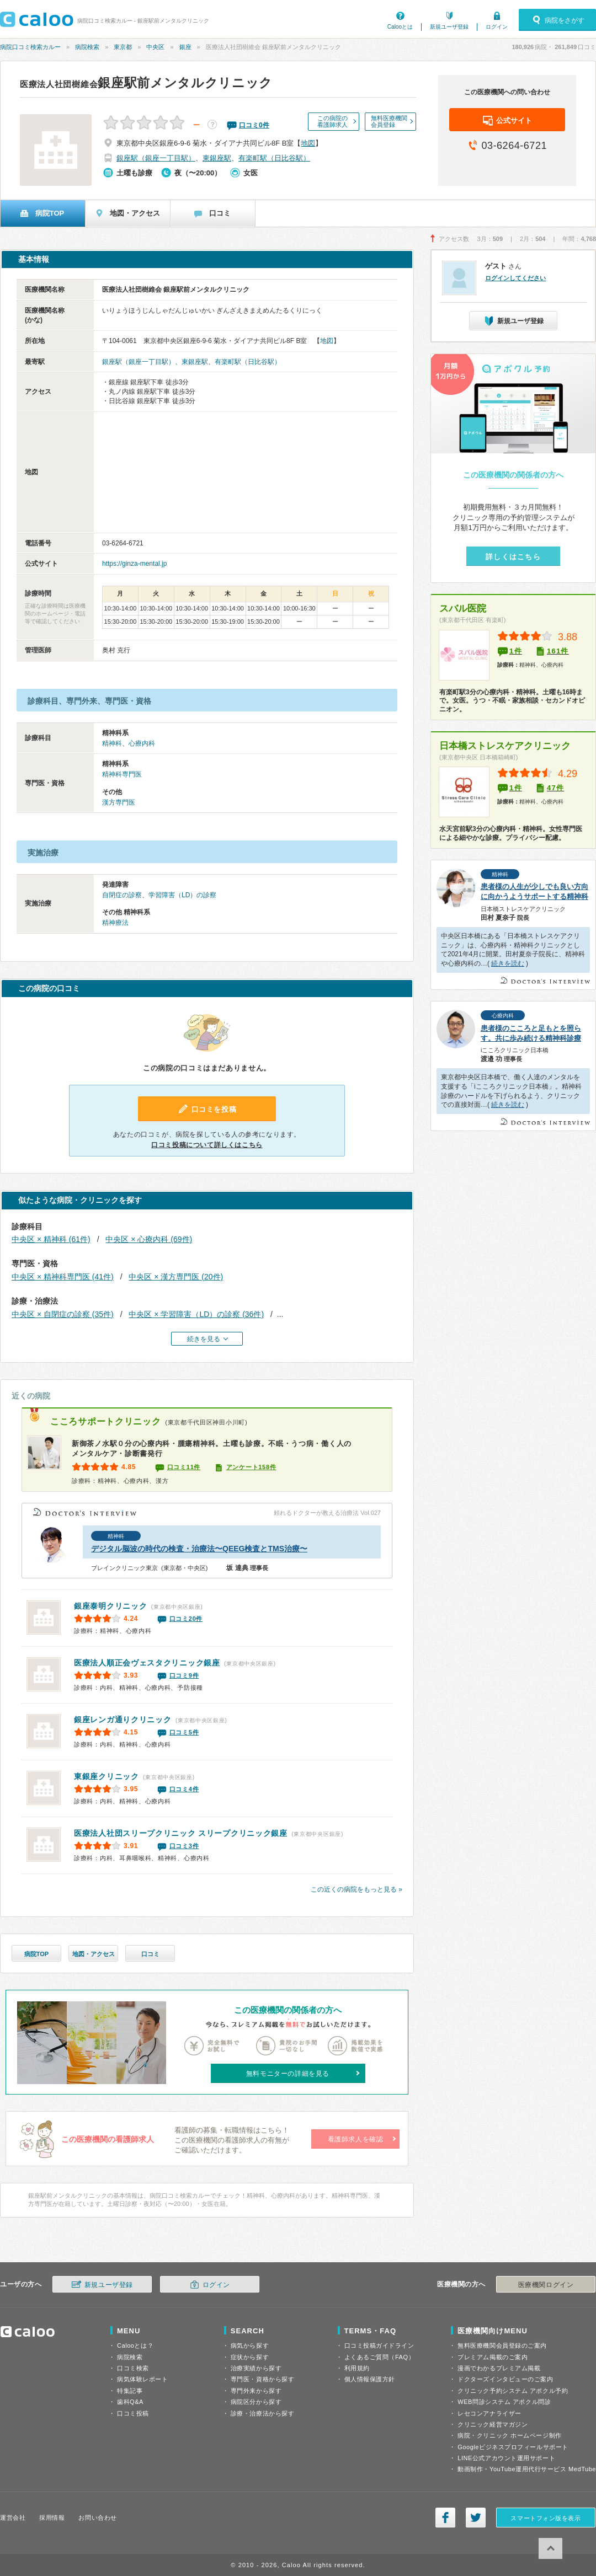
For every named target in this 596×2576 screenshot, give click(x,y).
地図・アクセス (93, 1954)
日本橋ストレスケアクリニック (505, 746)
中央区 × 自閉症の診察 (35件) (63, 1314)
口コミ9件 (184, 1675)
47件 (555, 788)
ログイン (497, 27)
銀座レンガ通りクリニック (122, 1719)
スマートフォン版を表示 (545, 2518)
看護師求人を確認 (356, 2139)
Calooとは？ (135, 2345)
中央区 (155, 47)
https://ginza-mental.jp (134, 563)
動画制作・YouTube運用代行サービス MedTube (526, 2469)
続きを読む (507, 963)
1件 (515, 651)
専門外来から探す (256, 2390)
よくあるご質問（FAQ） (379, 2357)
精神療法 (115, 922)
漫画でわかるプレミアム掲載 (498, 2368)
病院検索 (87, 47)
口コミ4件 (184, 1789)
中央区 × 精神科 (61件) (51, 1239)
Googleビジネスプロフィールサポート (512, 2447)
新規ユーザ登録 (449, 27)
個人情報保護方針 (369, 2379)
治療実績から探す (256, 2368)
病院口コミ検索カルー (30, 47)
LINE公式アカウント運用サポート (506, 2458)
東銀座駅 (217, 158)
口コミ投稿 (133, 2413)
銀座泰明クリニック (110, 1606)
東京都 (123, 47)
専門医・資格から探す (263, 2379)
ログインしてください (515, 278)
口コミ (150, 1954)
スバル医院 (462, 608)
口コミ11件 (183, 1467)
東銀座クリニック (106, 1776)
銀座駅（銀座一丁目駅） (155, 158)
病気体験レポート (142, 2379)
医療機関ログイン (545, 2285)
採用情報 (52, 2517)
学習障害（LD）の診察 (182, 895)
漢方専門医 (118, 802)
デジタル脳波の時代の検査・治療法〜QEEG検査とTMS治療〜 (199, 1548)
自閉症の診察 (122, 895)
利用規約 (357, 2368)
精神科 (112, 743)
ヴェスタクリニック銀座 (147, 1662)
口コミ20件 (186, 1618)
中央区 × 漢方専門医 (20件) (176, 1276)
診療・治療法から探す (263, 2413)
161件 (558, 651)
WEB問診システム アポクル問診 (504, 2401)
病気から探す (250, 2345)
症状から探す (250, 2357)
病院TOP (36, 1954)
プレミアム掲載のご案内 (492, 2357)
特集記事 (129, 2390)
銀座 (185, 47)
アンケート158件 (251, 1467)
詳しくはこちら (513, 557)
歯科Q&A (130, 2401)
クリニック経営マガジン (492, 2424)
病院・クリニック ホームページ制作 (509, 2435)
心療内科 (142, 743)
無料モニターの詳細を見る (287, 2073)
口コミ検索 (133, 2368)
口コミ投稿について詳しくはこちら (207, 1145)
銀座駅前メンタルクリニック (146, 83)
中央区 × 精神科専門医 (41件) (63, 1276)
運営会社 (12, 2517)
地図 (308, 143)
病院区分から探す (256, 2401)
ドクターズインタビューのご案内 (505, 2379)
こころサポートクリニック (105, 1421)
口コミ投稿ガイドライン (379, 2345)
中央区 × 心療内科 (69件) (148, 1239)
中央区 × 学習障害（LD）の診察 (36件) (196, 1314)
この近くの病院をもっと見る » (356, 1889)
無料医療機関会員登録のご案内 (502, 2345)
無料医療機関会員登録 (389, 121)
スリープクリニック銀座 (181, 1833)
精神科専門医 (122, 774)
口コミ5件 (184, 1732)
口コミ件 (254, 125)
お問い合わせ (97, 2517)
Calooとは (400, 27)
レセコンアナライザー (489, 2413)
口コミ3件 (184, 1846)
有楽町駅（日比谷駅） (274, 158)
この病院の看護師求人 (332, 121)
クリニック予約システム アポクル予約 (512, 2390)
